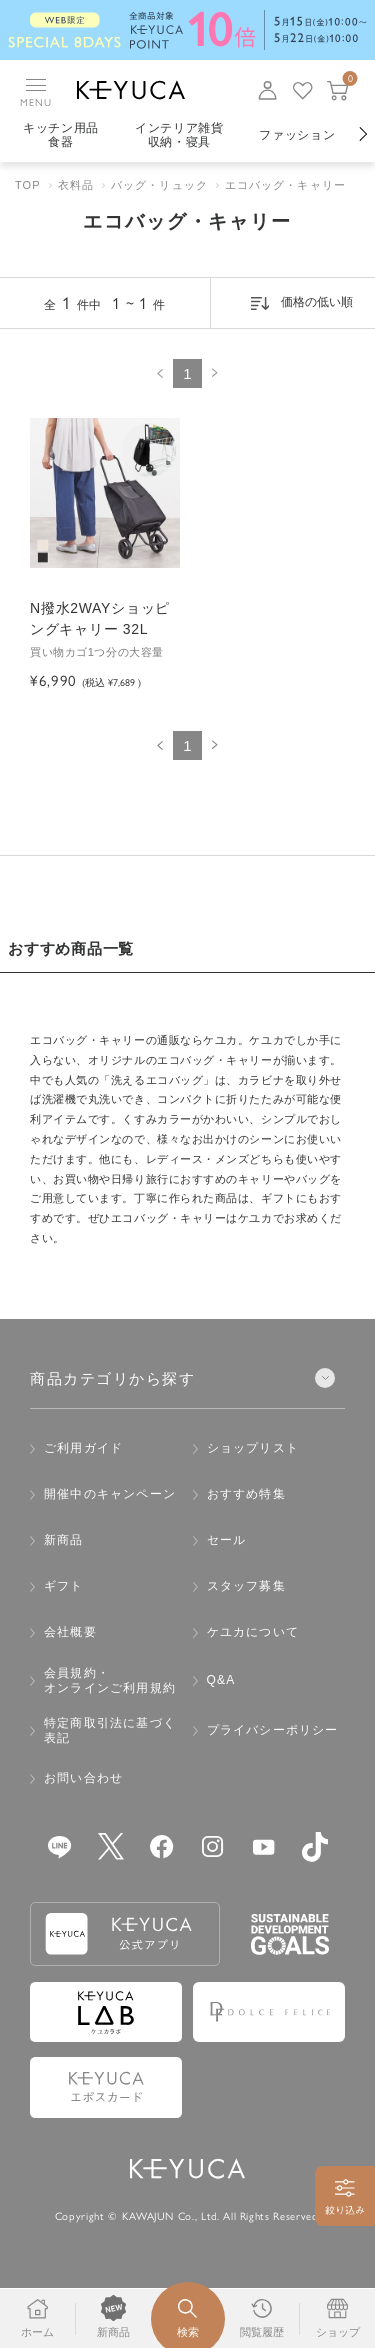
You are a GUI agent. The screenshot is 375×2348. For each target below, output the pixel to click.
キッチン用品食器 (61, 135)
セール (227, 1540)
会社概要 (70, 1632)
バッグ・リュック (159, 185)
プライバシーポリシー (273, 1730)
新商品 (64, 1540)
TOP (28, 185)
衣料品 (76, 185)
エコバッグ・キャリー (285, 185)
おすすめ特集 (246, 1494)
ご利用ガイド (83, 1448)
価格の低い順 (317, 302)
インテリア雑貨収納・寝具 (179, 135)
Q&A (221, 1680)
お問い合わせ (83, 1778)
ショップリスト (253, 1448)
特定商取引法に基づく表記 (110, 1730)
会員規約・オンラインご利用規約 (110, 1680)
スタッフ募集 (246, 1586)
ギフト (64, 1586)
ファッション (297, 135)
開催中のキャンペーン (110, 1494)
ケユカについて (253, 1632)
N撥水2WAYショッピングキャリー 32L (100, 618)
